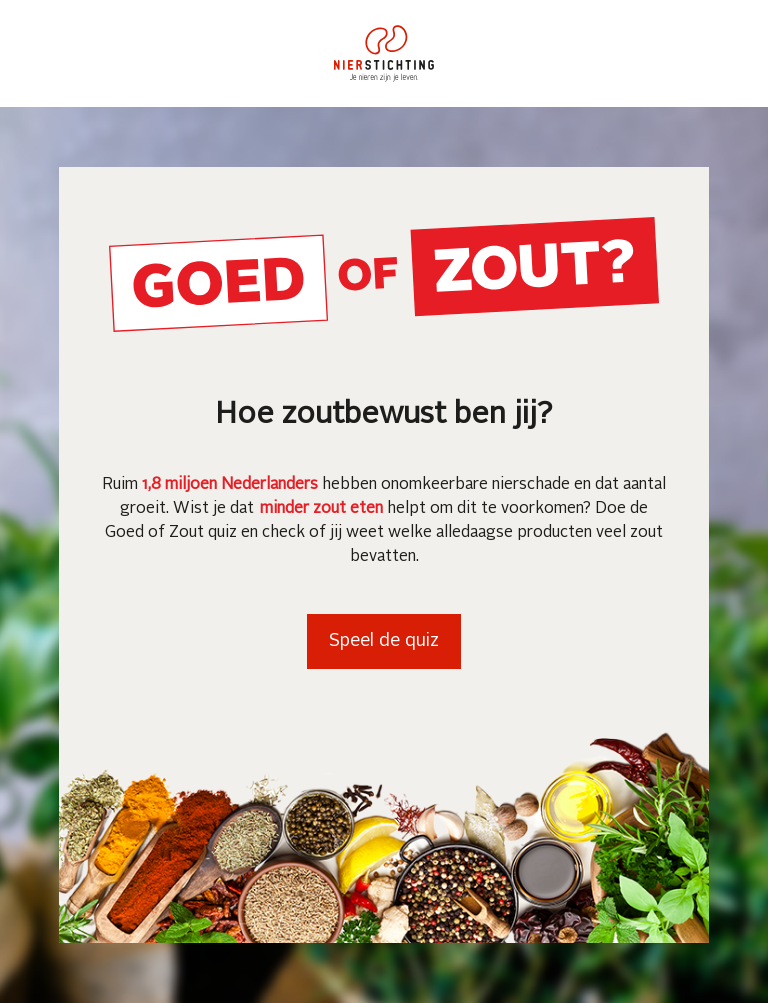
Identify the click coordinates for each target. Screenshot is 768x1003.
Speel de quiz (384, 641)
